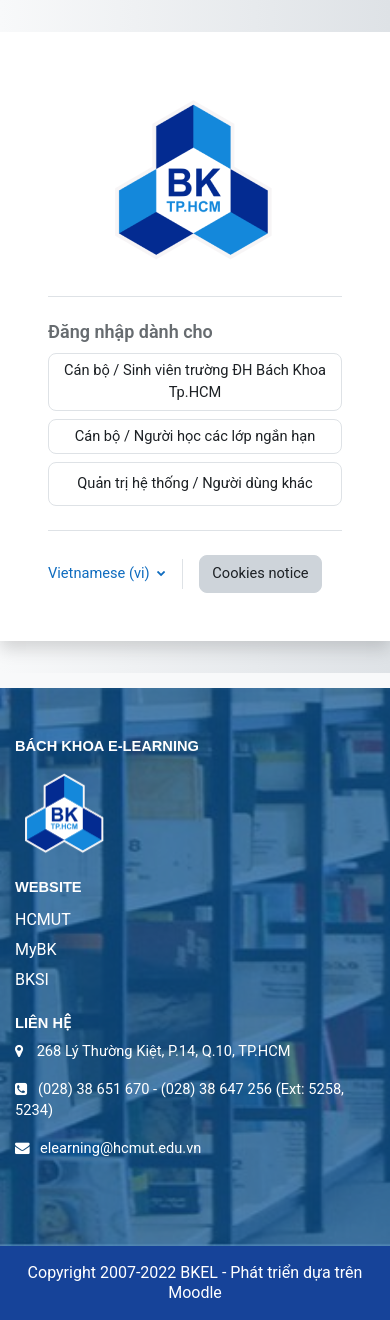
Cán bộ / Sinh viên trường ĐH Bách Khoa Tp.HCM (195, 381)
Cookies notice (260, 573)
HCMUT (43, 919)
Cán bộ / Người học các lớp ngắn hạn (195, 436)
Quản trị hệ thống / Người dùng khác (194, 483)
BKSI (32, 979)
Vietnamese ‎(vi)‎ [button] (100, 573)
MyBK (36, 949)
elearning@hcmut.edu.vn (120, 1148)
